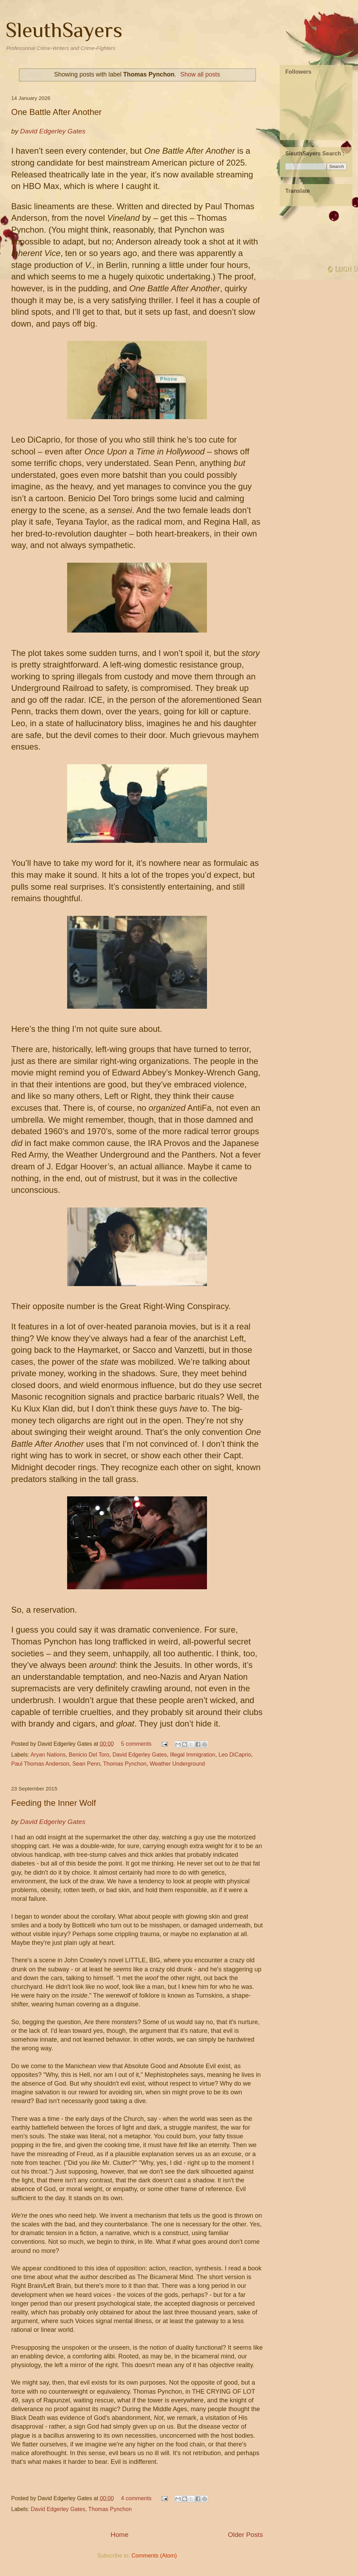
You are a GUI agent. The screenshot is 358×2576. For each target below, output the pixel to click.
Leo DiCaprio (235, 1755)
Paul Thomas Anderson (40, 1764)
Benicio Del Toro (89, 1755)
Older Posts (245, 2534)
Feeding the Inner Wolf (53, 1803)
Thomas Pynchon (125, 1764)
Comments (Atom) (154, 2556)
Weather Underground (177, 1764)
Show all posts (200, 74)
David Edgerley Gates (140, 1755)
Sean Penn (86, 1764)
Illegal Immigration (192, 1755)
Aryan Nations (48, 1755)
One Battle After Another (56, 112)
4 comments (136, 2498)
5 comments (136, 1744)
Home (119, 2534)
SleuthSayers (64, 30)
